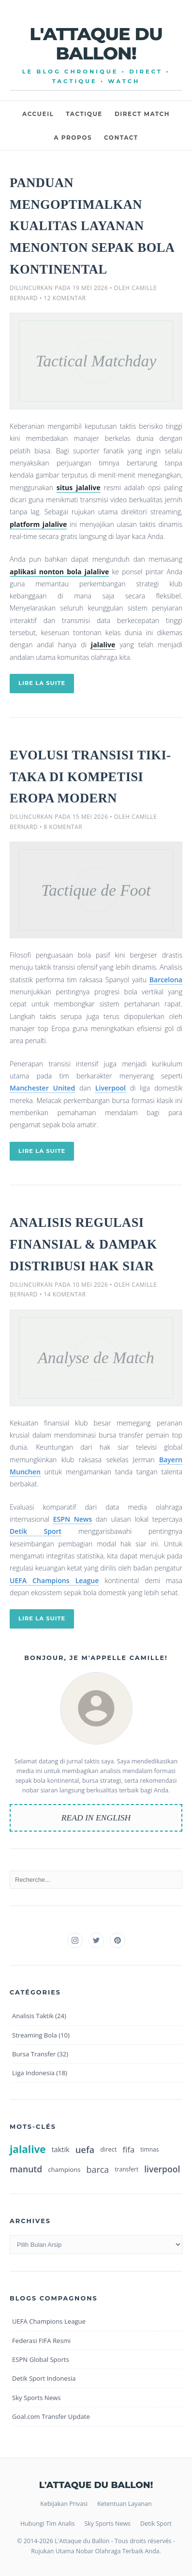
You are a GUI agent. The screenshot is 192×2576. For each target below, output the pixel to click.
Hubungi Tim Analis (47, 2523)
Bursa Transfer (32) (40, 2054)
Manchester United (42, 1087)
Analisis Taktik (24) (39, 2015)
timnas (149, 2149)
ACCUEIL (38, 113)
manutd (26, 2169)
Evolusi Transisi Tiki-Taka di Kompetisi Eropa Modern (90, 777)
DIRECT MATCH (142, 113)
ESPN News (72, 1519)
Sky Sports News (36, 2397)
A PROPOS (73, 137)
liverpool (162, 2169)
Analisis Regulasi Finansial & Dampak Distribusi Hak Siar (83, 1244)
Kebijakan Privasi (64, 2504)
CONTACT (121, 137)
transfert (126, 2169)
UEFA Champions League (54, 1580)
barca (98, 2169)
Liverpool (110, 1087)
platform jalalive (38, 524)
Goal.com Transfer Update (51, 2416)
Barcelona (165, 979)
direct (108, 2149)
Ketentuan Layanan (124, 2504)
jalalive (103, 644)
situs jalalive (79, 487)
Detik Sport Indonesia (44, 2378)
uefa (85, 2149)
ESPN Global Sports (40, 2359)
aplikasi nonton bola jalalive (59, 571)
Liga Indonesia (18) (39, 2072)
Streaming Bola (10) (41, 2035)
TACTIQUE (84, 113)
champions (64, 2169)
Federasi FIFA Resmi (41, 2340)
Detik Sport (35, 1531)
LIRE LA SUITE (41, 683)
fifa (128, 2149)
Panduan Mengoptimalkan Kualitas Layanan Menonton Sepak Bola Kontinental (92, 226)
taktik (61, 2149)
